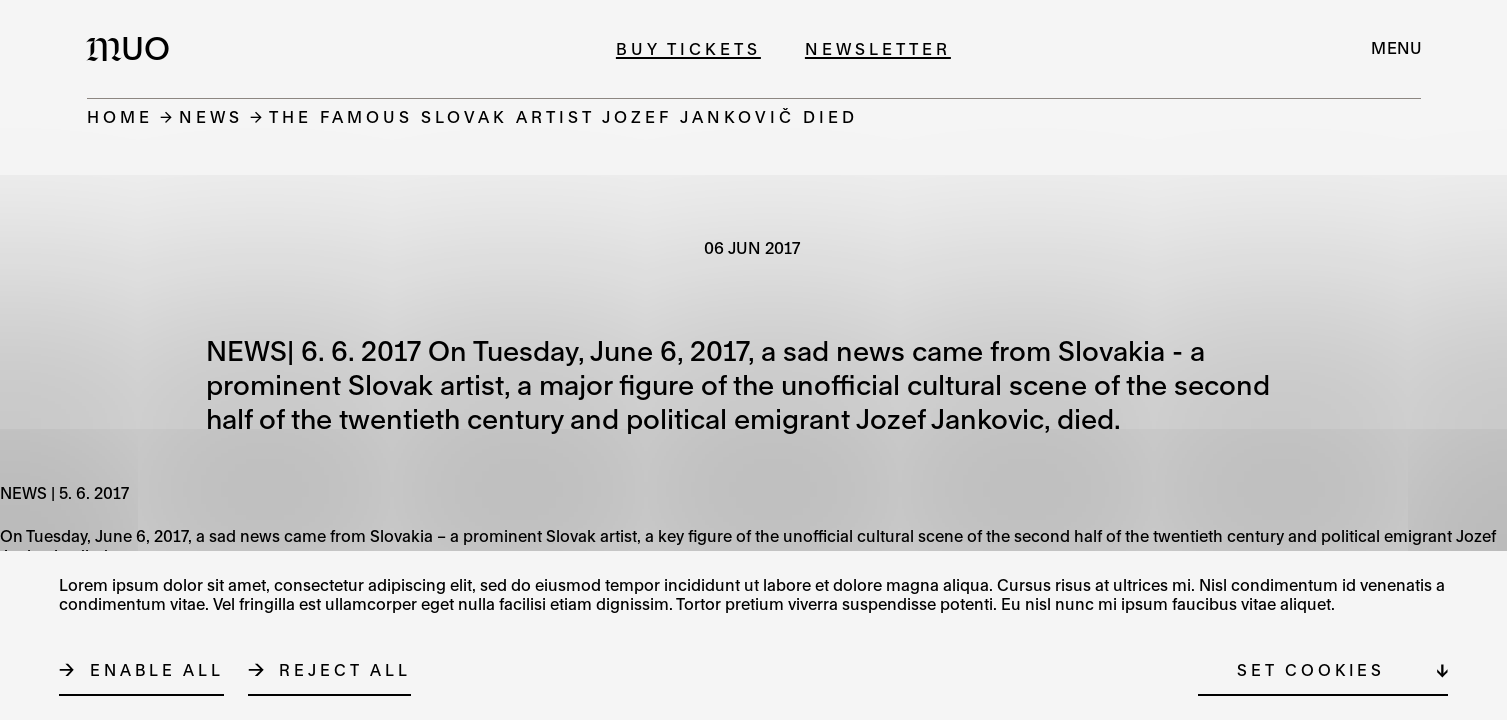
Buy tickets (688, 48)
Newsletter (878, 48)
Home (120, 116)
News (211, 116)
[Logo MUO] (134, 48)
